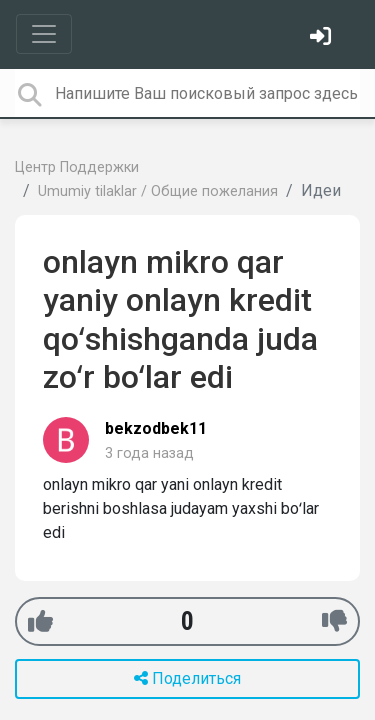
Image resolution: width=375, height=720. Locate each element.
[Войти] (323, 38)
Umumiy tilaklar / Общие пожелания (158, 191)
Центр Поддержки (77, 167)
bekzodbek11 (156, 428)
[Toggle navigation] (44, 34)
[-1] (334, 621)
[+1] (40, 621)
